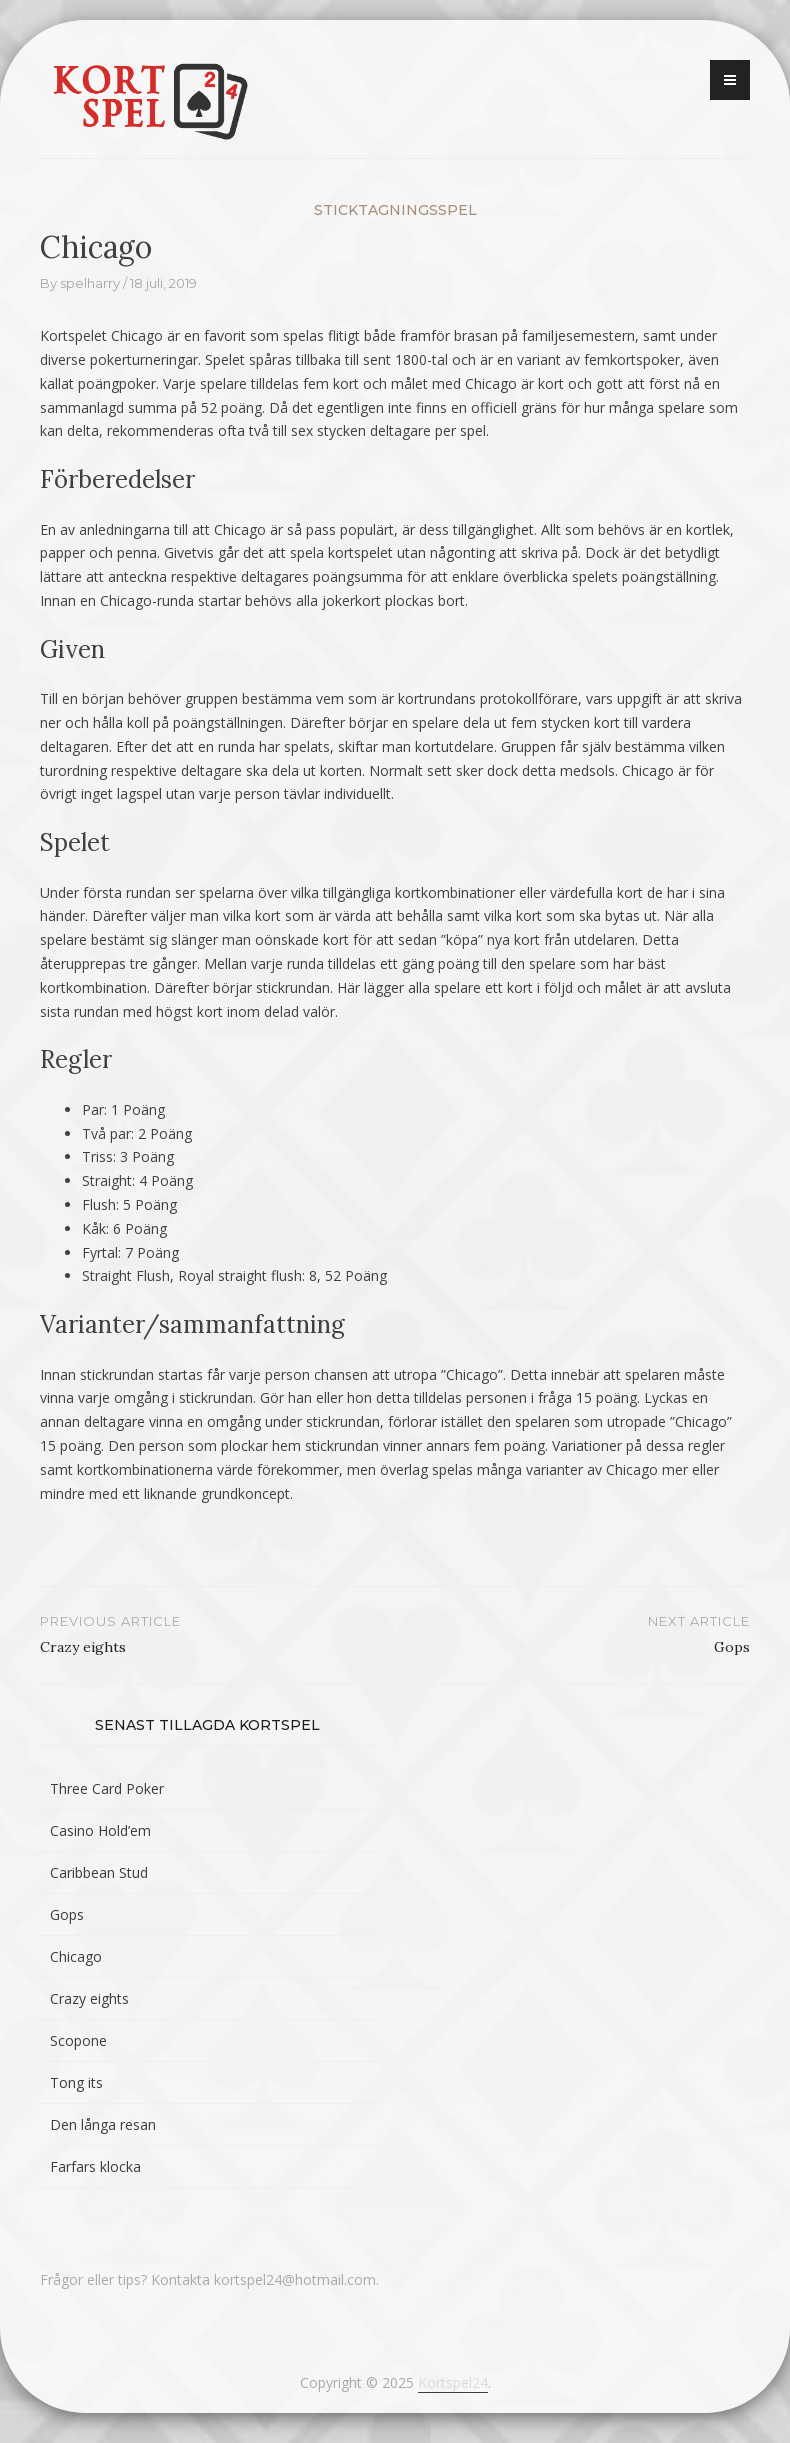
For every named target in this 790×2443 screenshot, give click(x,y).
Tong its (76, 2082)
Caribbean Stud (99, 1872)
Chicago (76, 1956)
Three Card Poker (107, 1788)
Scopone (78, 2040)
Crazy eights (89, 1998)
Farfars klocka (95, 2166)
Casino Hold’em (100, 1830)
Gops (67, 1914)
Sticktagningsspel (395, 210)
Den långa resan (103, 2124)
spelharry (90, 283)
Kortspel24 (453, 2382)
